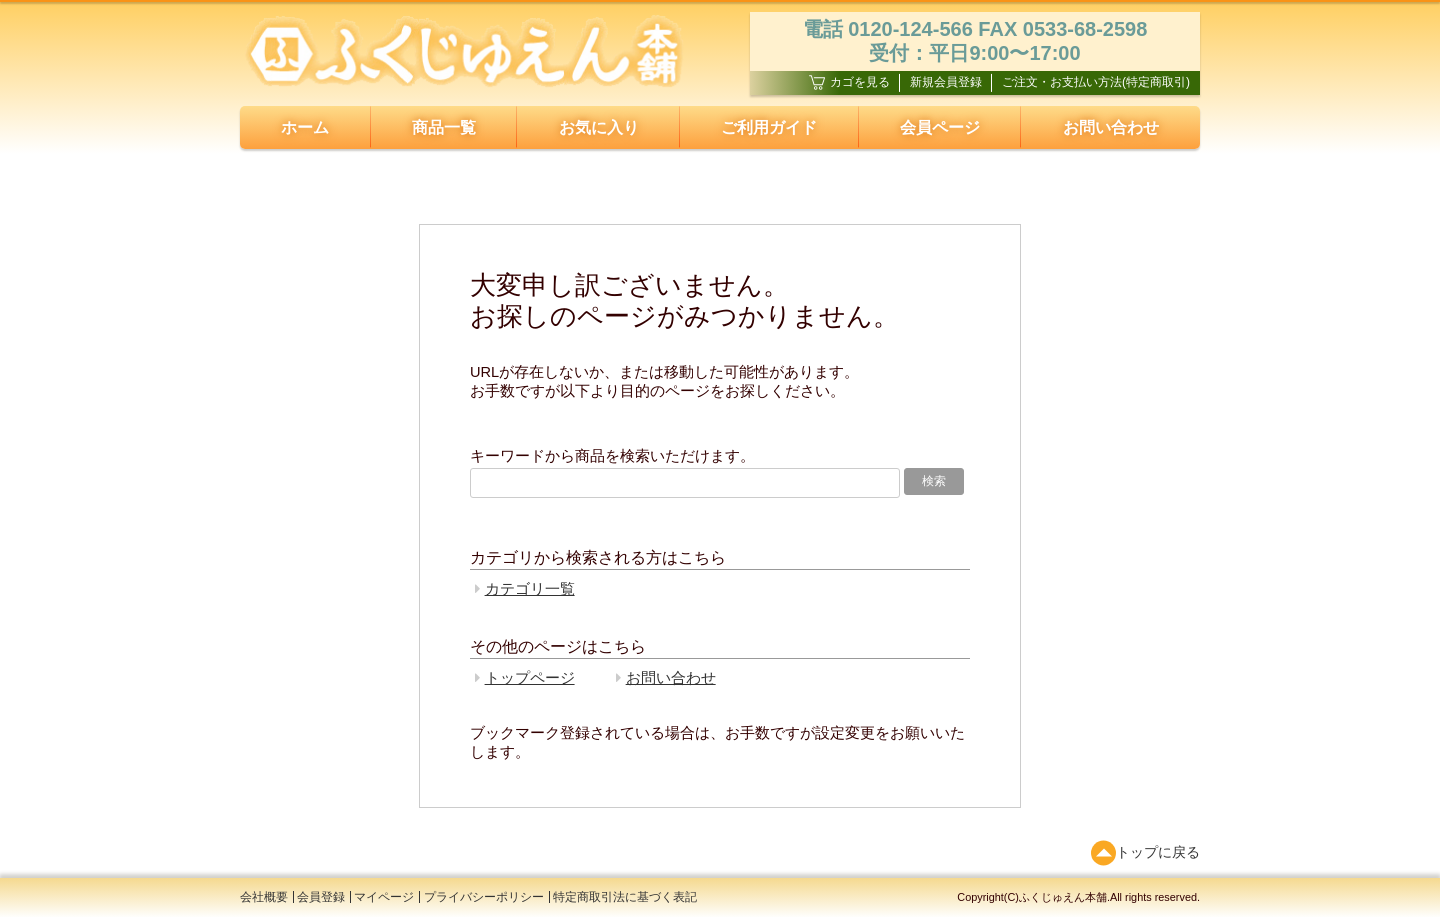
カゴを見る (849, 82)
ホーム (305, 127)
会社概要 (264, 897)
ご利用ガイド (769, 127)
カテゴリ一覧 (530, 589)
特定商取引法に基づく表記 (625, 897)
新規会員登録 (946, 82)
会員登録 (321, 897)
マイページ (384, 897)
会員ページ (940, 127)
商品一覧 (444, 127)
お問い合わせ (1111, 127)
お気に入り (599, 127)
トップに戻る (1145, 852)
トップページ (530, 678)
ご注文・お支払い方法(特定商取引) (1096, 82)
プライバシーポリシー (484, 897)
